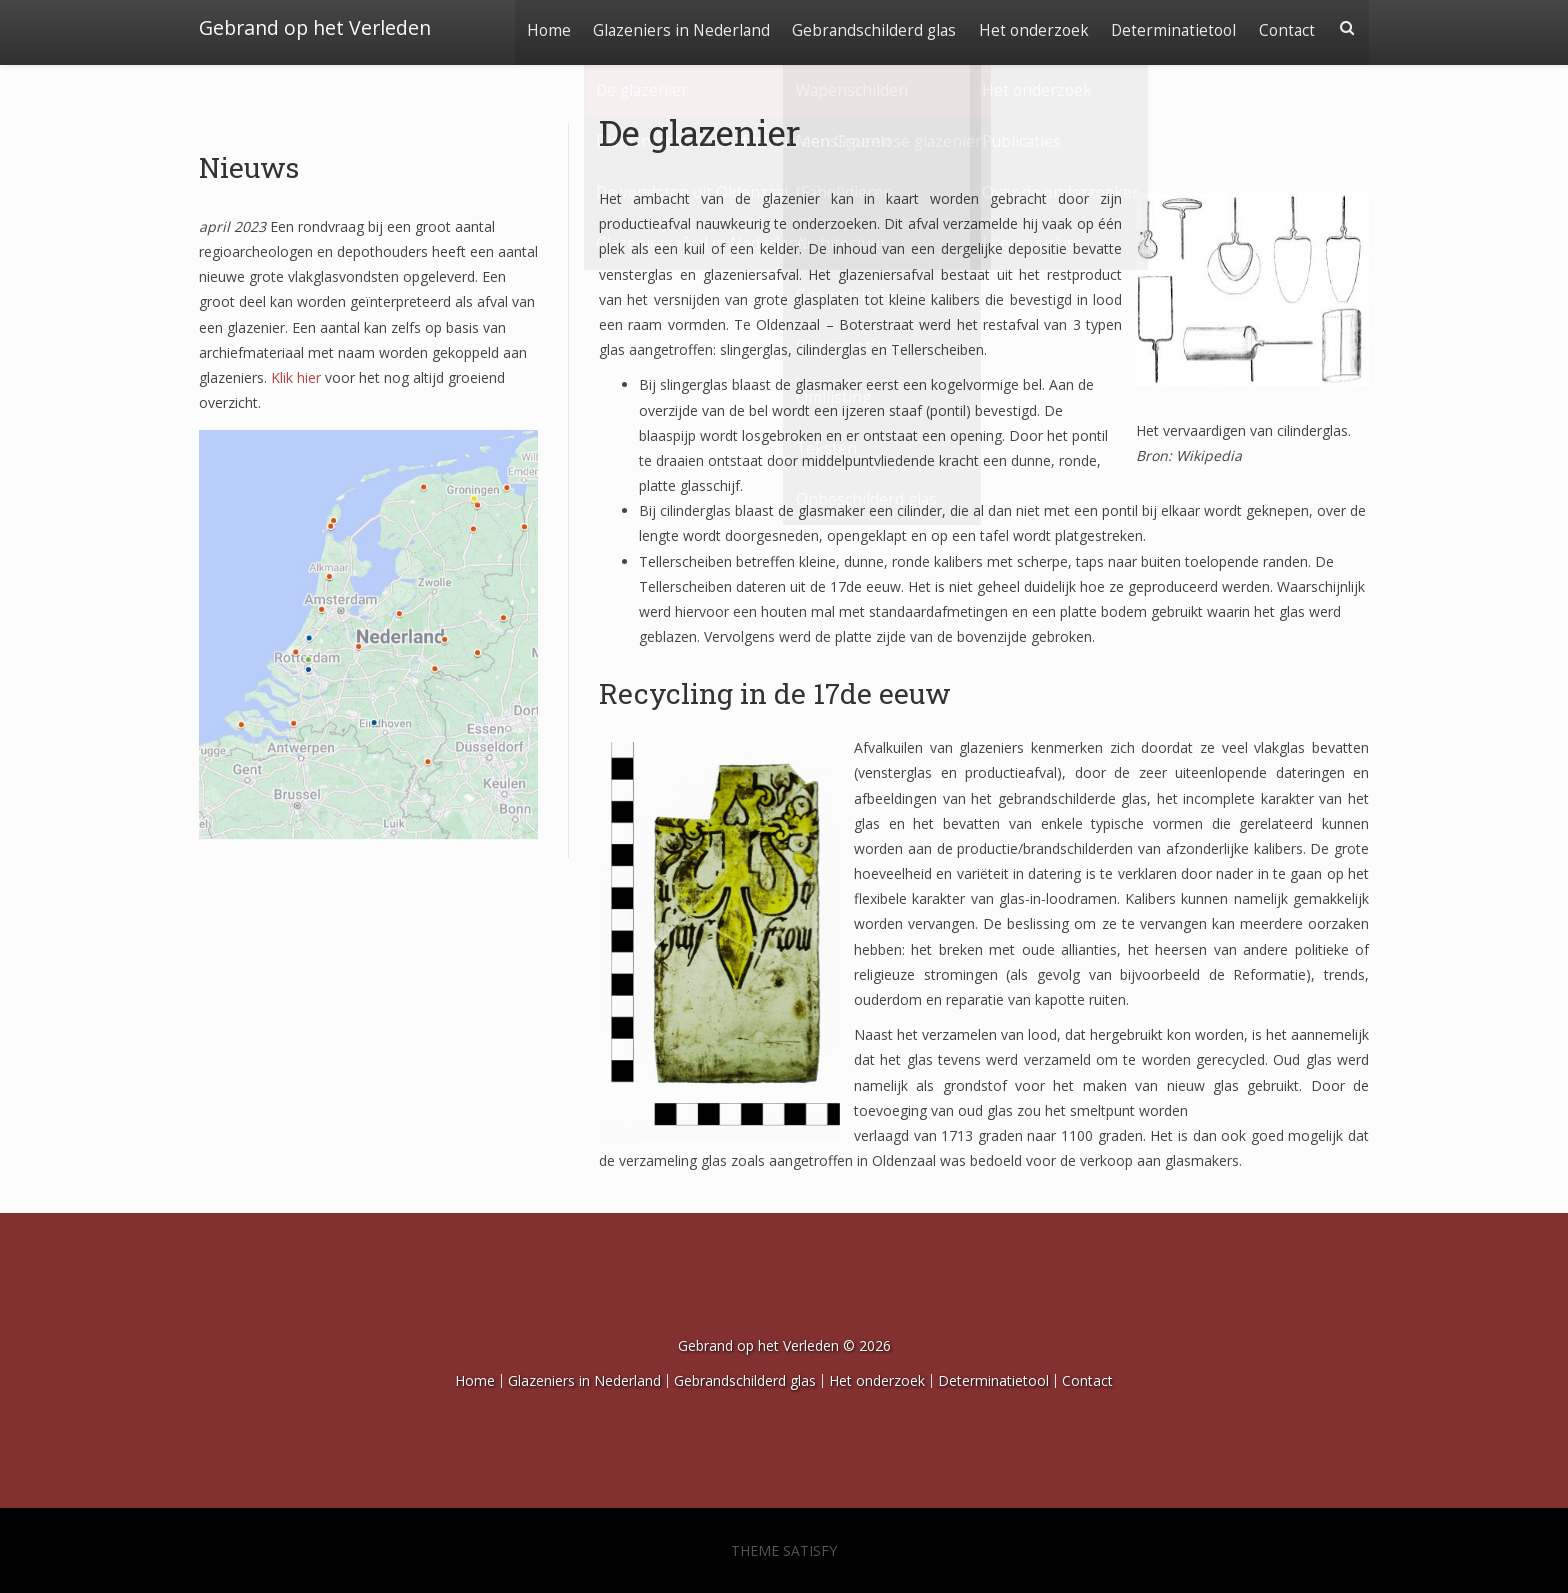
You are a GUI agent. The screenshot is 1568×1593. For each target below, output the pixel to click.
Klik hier (296, 377)
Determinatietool (1171, 27)
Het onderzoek (1030, 27)
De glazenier (700, 132)
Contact (1286, 27)
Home (540, 27)
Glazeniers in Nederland (674, 27)
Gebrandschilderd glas (869, 27)
